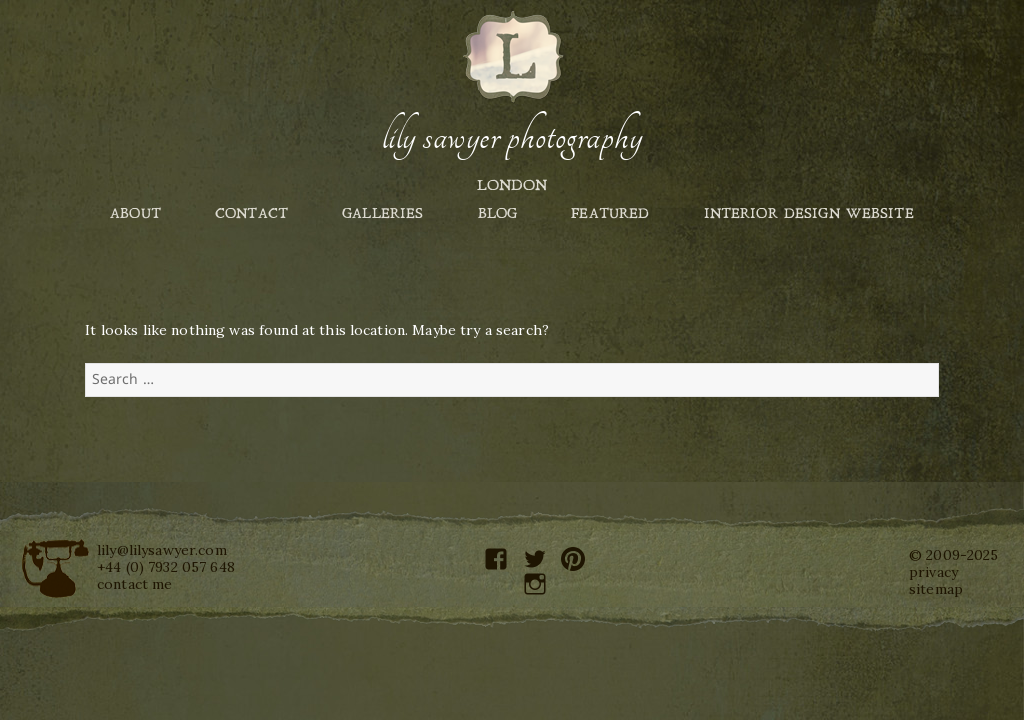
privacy (933, 572)
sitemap (936, 589)
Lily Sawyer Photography (512, 137)
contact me (134, 584)
